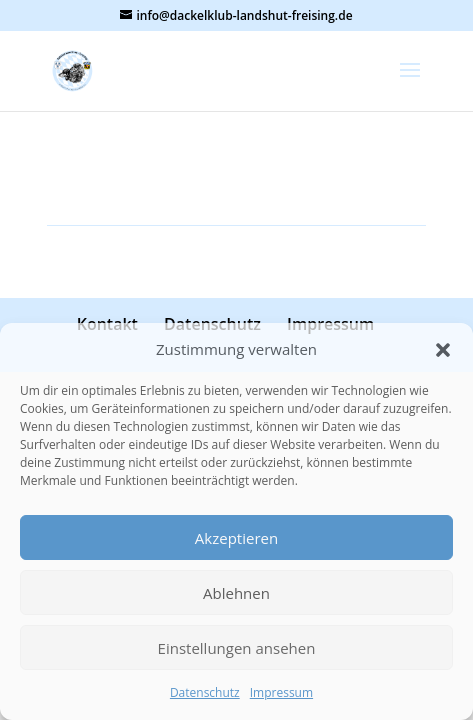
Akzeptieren (236, 538)
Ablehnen (236, 593)
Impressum (281, 692)
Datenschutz (205, 692)
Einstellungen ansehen (237, 648)
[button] (443, 350)
